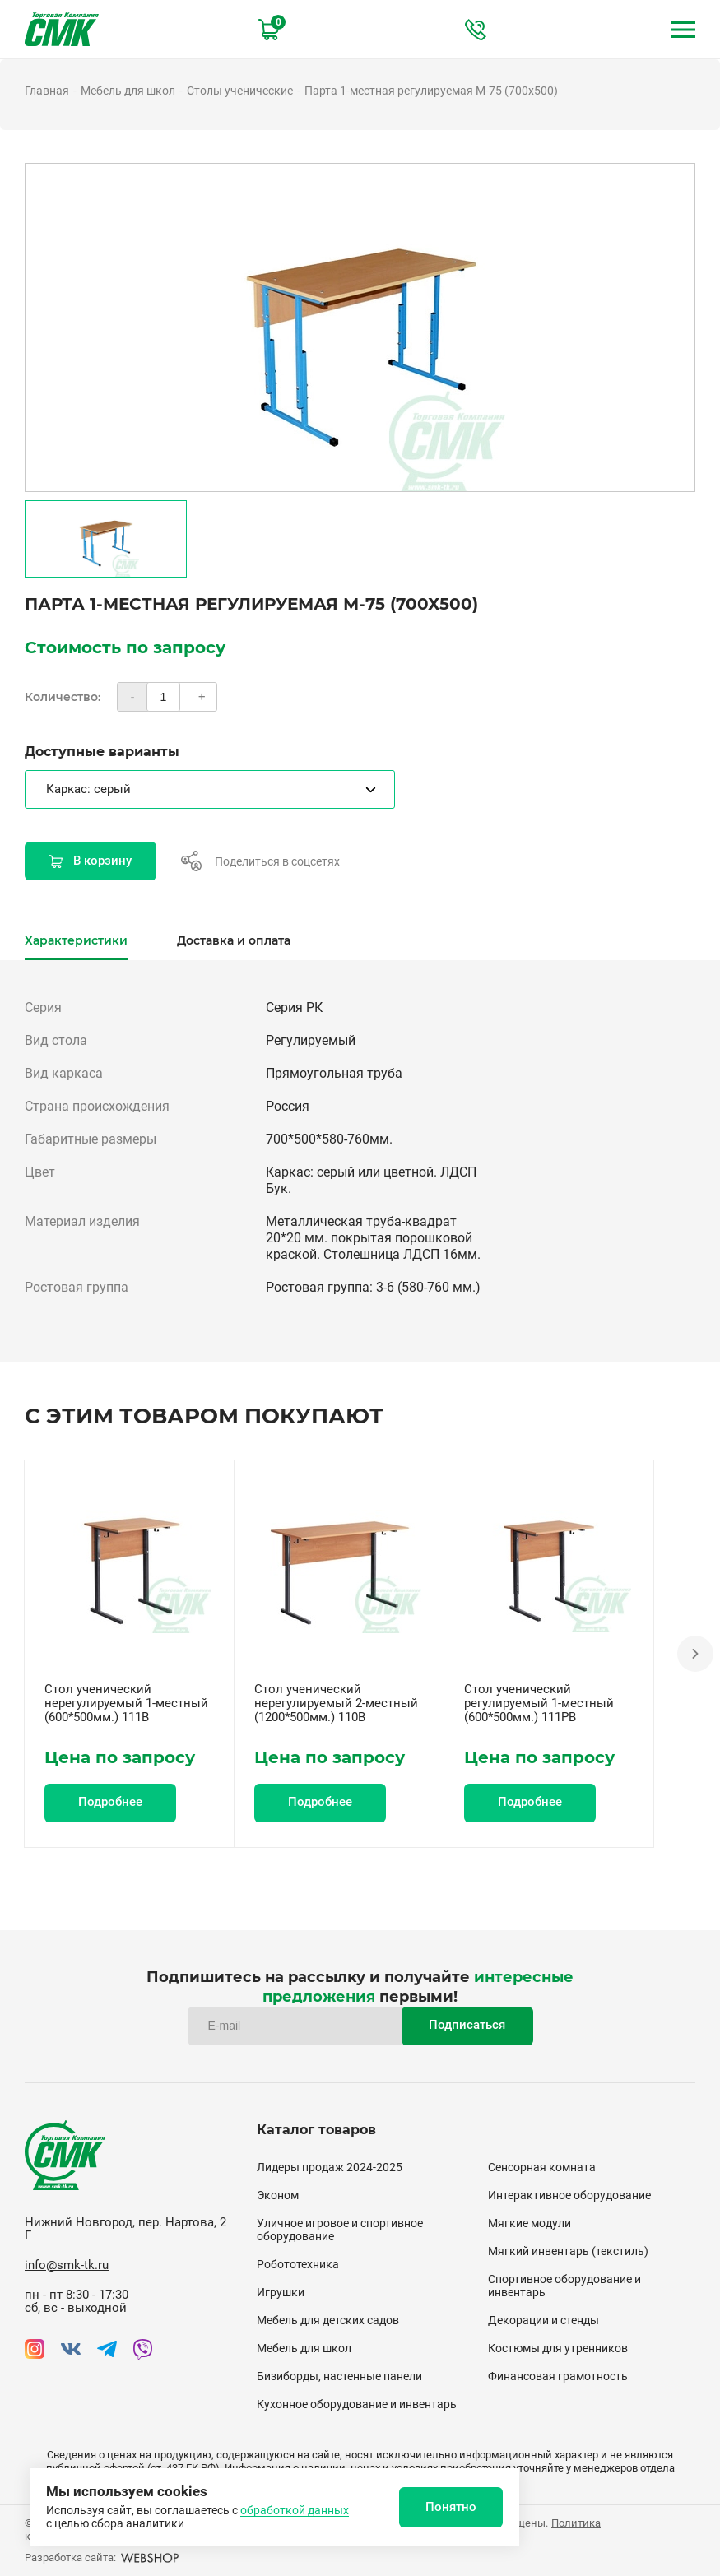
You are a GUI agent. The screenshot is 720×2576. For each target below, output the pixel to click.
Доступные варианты (102, 751)
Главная (47, 90)
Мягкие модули (529, 2223)
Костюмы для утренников (558, 2348)
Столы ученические (240, 90)
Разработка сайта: (102, 2557)
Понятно (450, 2506)
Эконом (278, 2195)
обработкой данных (294, 2510)
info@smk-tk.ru (67, 2265)
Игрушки (280, 2292)
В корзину (90, 860)
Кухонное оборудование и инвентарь (357, 2404)
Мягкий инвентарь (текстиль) (568, 2251)
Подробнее (110, 1801)
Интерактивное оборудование (569, 2195)
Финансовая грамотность (558, 2376)
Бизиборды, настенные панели (339, 2376)
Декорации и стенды (543, 2320)
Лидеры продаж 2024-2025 (329, 2167)
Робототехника (298, 2264)
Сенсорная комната (542, 2167)
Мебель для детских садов (328, 2320)
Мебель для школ (128, 90)
